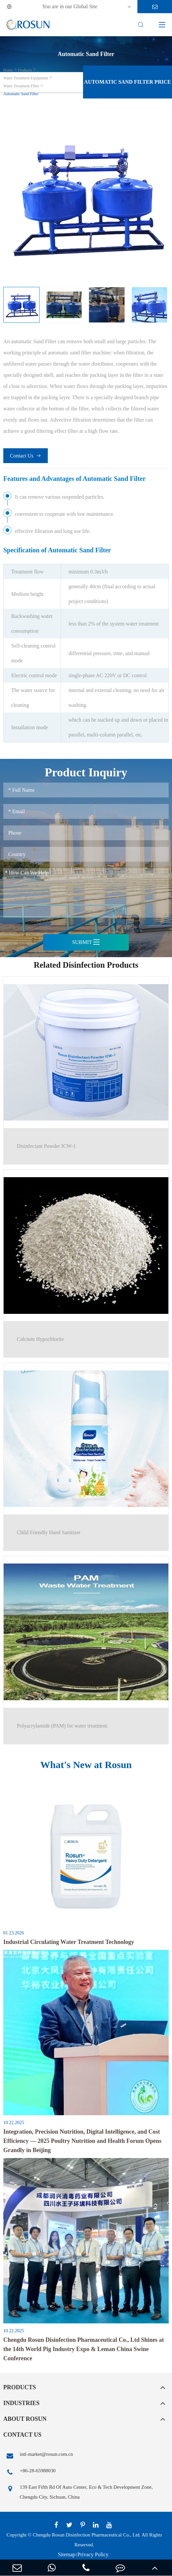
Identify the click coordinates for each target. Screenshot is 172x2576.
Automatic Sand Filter (21, 94)
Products (25, 70)
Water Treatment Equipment (25, 78)
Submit (86, 942)
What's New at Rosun (86, 1764)
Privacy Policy (92, 2554)
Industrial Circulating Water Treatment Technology (68, 1942)
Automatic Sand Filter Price (127, 82)
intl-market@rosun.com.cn (38, 2455)
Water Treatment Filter (21, 86)
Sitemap (66, 2554)
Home (8, 70)
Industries (21, 2403)
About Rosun (24, 2419)
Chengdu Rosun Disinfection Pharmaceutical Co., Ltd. (86, 2534)
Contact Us (25, 455)
